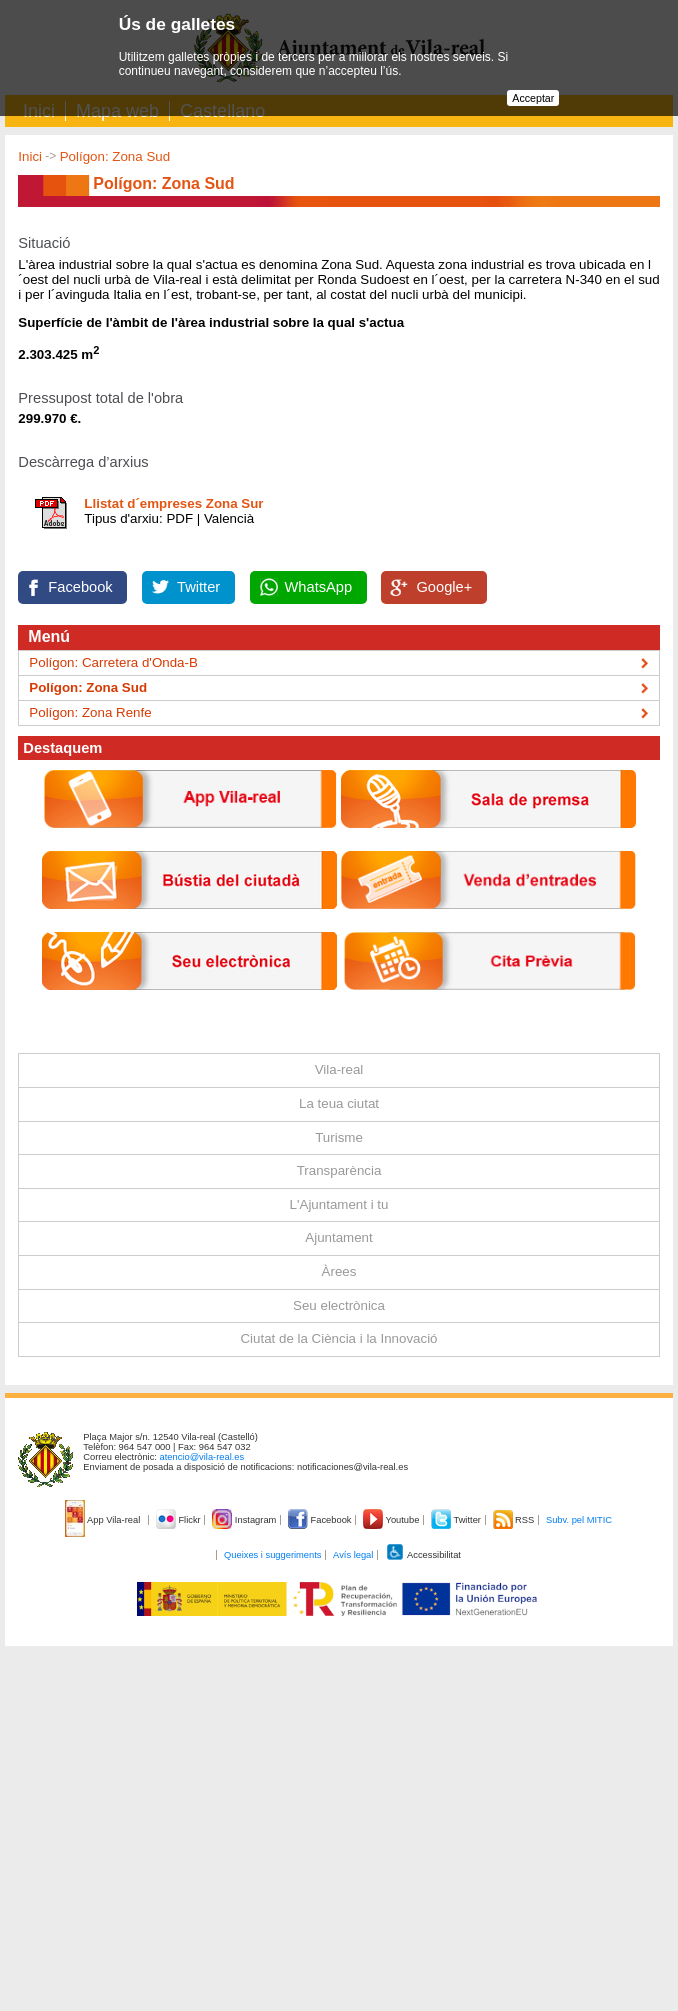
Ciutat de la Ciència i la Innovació (338, 1338)
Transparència (339, 1170)
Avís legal (353, 1555)
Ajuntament (338, 1237)
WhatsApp (319, 587)
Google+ (444, 587)
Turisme (339, 1137)
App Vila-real (104, 1520)
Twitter (198, 587)
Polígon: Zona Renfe (90, 712)
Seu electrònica (339, 1305)
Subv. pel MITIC (579, 1520)
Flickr (179, 1520)
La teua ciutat (339, 1103)
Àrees (339, 1271)
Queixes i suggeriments (272, 1555)
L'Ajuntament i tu (339, 1204)
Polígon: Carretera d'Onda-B (113, 662)
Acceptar (533, 98)
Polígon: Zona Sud (115, 156)
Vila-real (339, 1069)
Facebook (80, 587)
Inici (30, 156)
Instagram (245, 1520)
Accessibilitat (423, 1555)
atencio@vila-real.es (202, 1457)
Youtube (392, 1520)
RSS (515, 1520)
